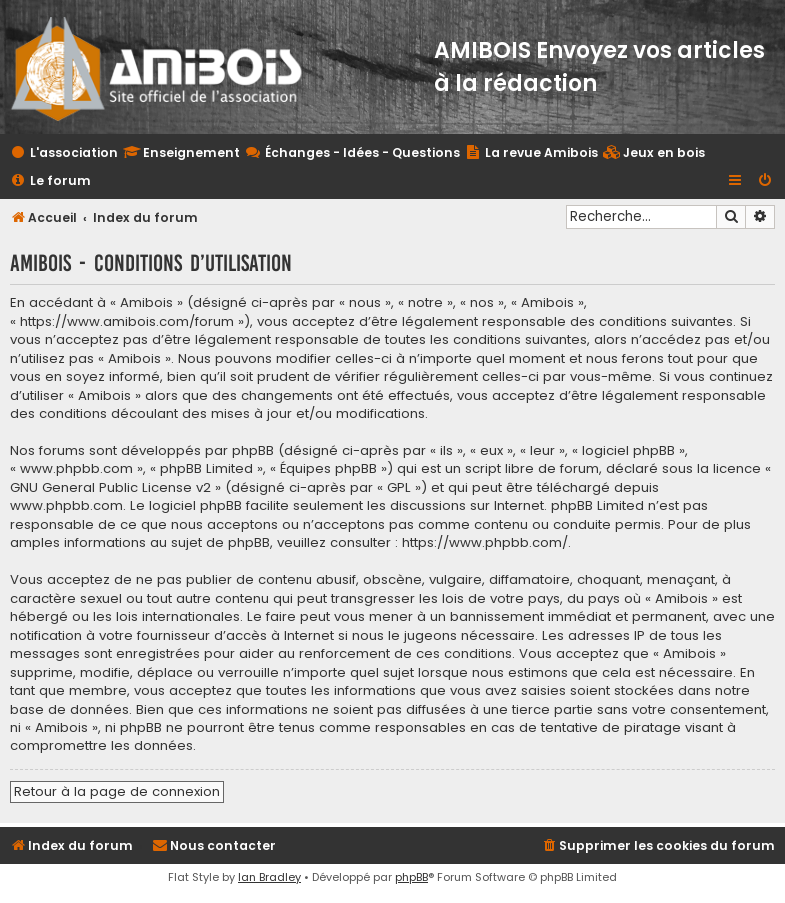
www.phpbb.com (66, 506)
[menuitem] (654, 153)
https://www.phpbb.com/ (485, 543)
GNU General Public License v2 (110, 488)
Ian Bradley (269, 877)
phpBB (411, 877)
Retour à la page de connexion (117, 791)
